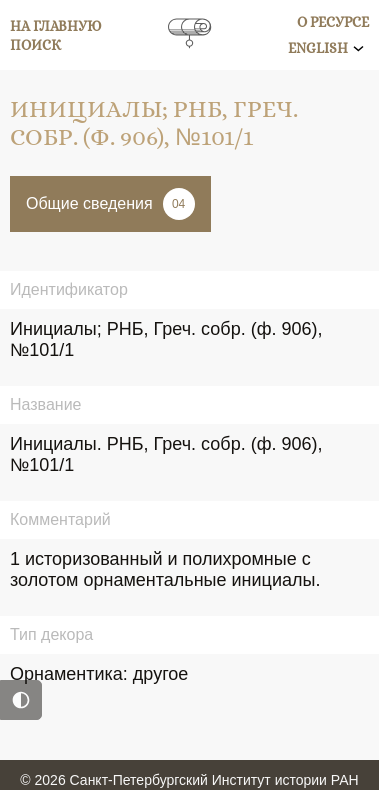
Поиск (35, 45)
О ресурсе (333, 22)
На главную (56, 26)
